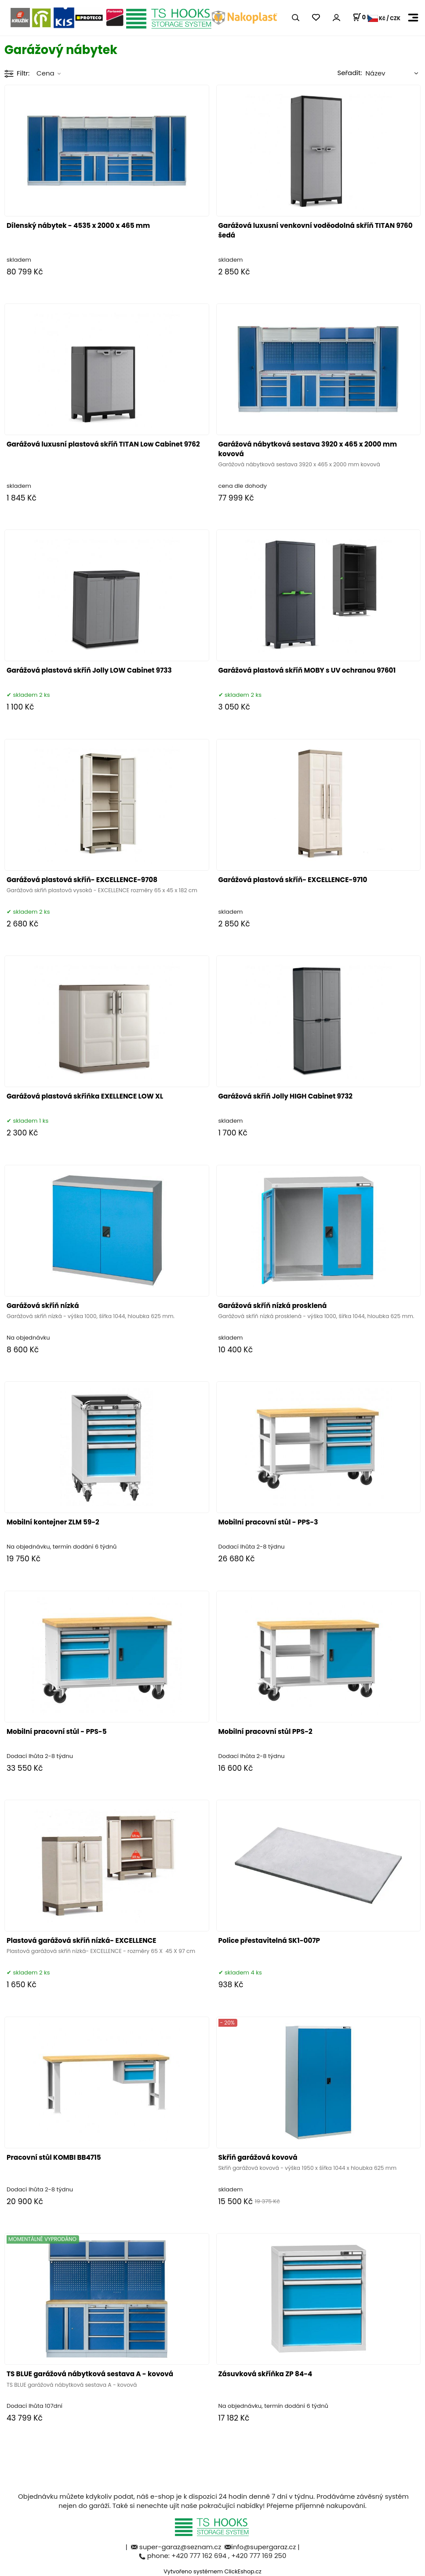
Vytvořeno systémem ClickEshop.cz (212, 2571)
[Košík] (363, 17)
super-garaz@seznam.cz (181, 2546)
